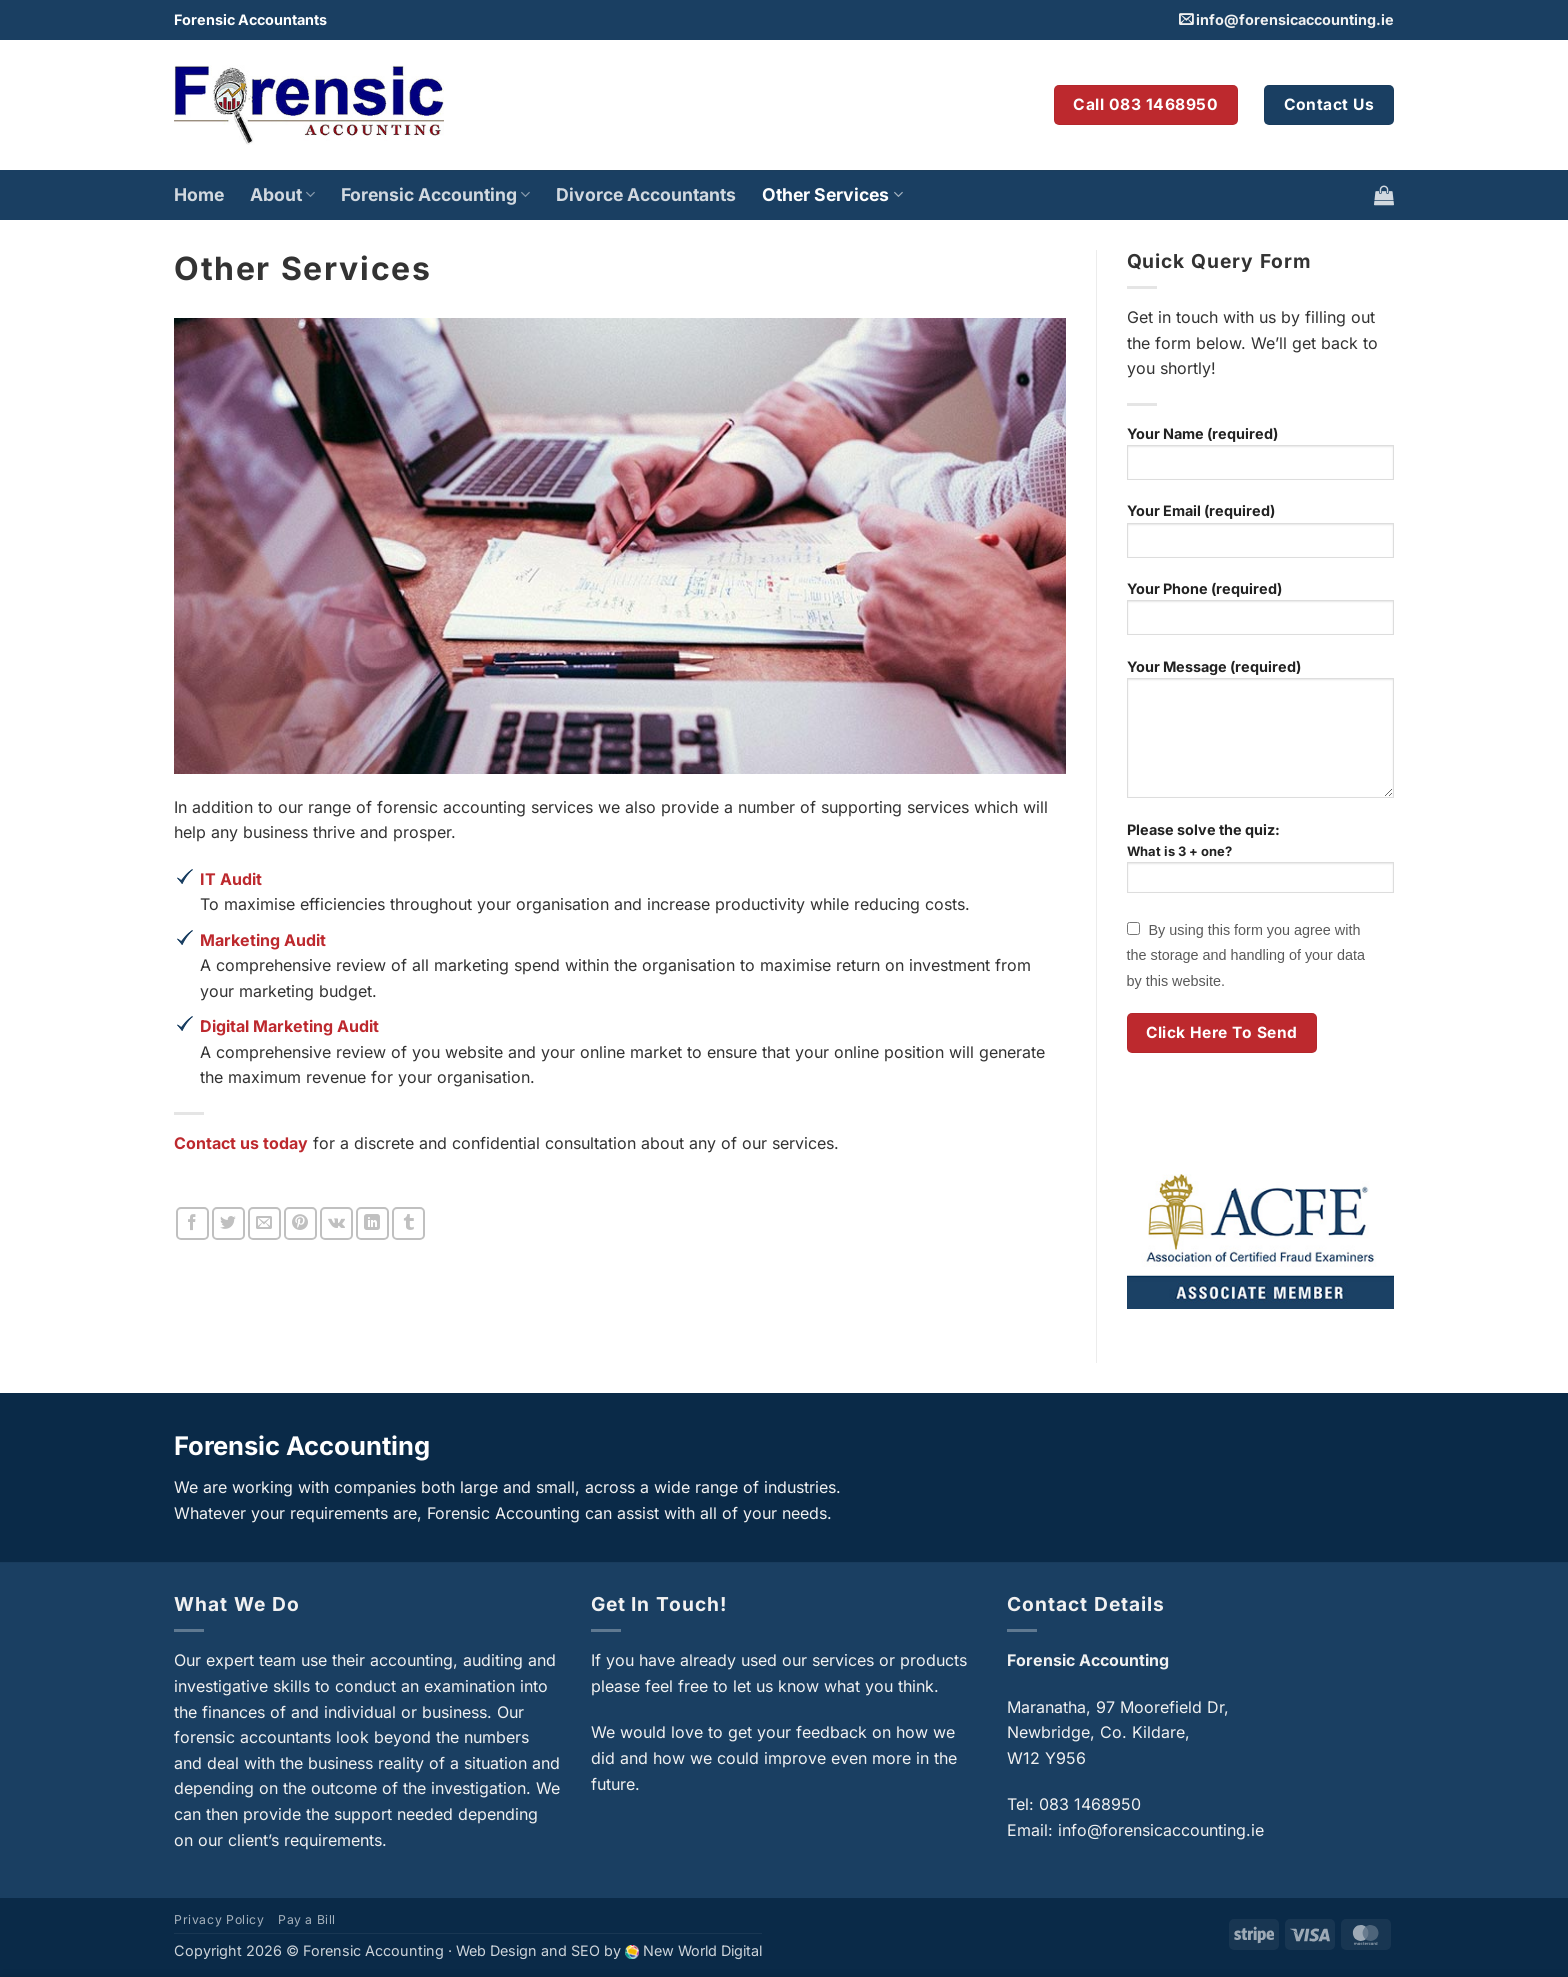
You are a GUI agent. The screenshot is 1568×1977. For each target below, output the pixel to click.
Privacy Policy (219, 1919)
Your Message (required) (1261, 735)
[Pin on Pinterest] (300, 1223)
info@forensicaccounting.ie (1295, 19)
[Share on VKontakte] (336, 1223)
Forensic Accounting (435, 194)
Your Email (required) (1261, 536)
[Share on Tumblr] (408, 1223)
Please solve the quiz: (1261, 866)
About (282, 194)
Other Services (832, 194)
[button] (1384, 195)
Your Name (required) (1261, 459)
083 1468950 (1090, 1804)
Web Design (496, 1950)
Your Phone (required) (1261, 614)
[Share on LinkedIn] (372, 1223)
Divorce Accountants (646, 194)
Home (199, 194)
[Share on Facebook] (192, 1223)
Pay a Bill (307, 1919)
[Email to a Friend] (264, 1223)
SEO (585, 1950)
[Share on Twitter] (228, 1223)
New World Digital (702, 1950)
